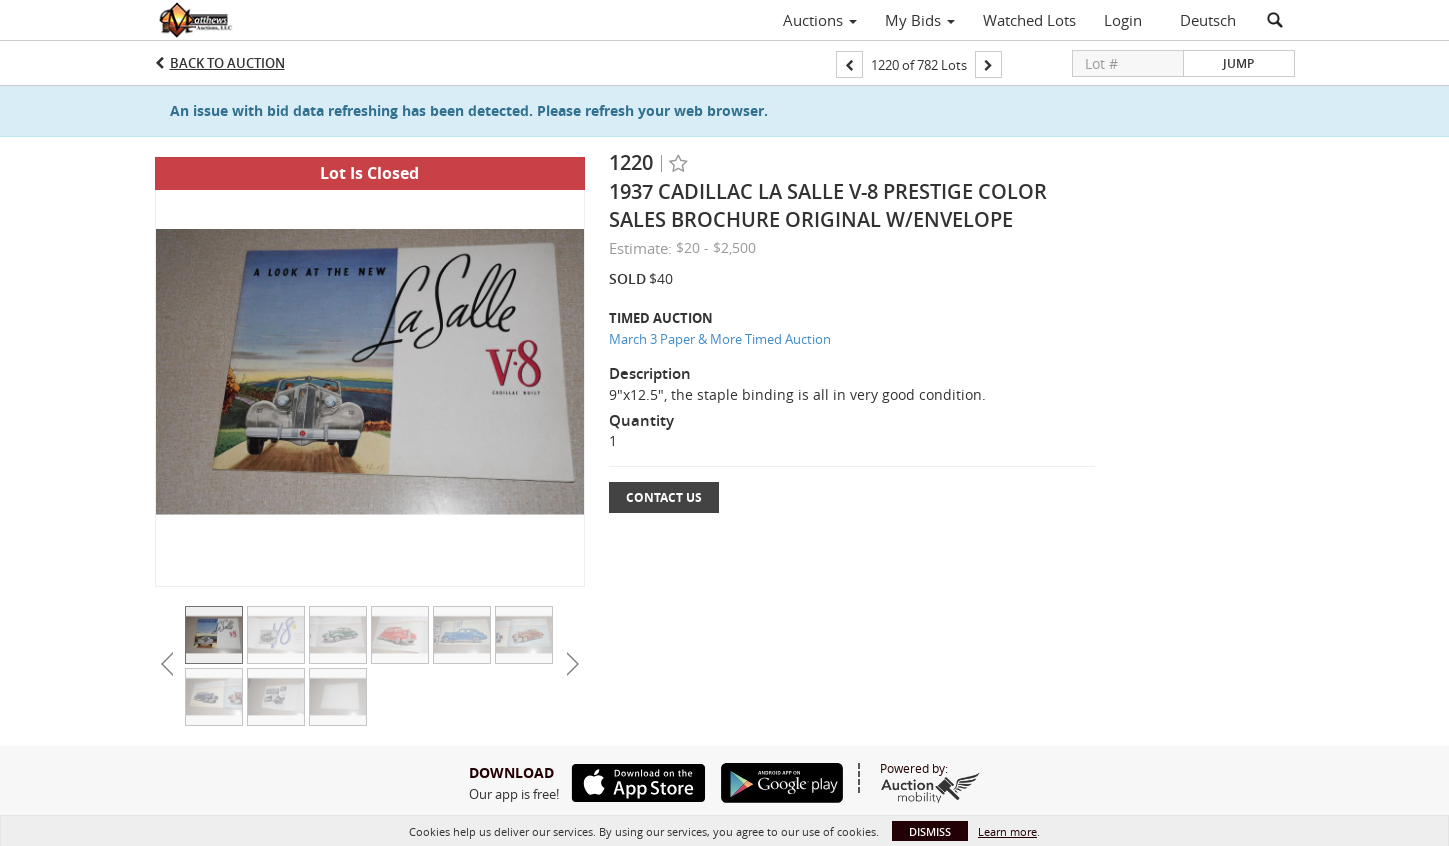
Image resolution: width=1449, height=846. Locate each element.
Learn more (1007, 831)
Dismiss (930, 831)
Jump (1238, 63)
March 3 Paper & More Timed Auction (720, 339)
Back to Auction (227, 63)
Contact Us (664, 497)
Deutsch (1208, 20)
